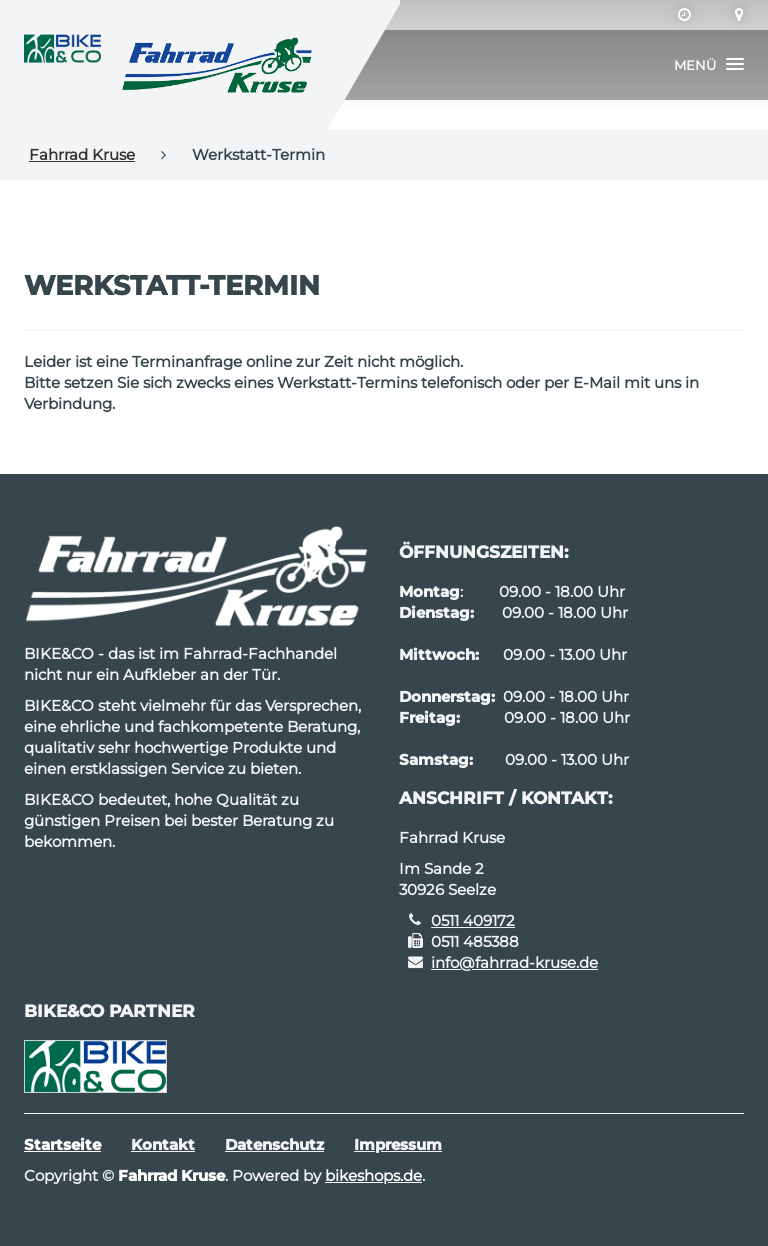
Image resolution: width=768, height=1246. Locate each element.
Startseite (62, 1144)
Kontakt (163, 1144)
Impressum (398, 1144)
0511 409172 (473, 920)
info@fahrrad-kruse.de (514, 962)
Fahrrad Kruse (82, 154)
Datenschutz (274, 1144)
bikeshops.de (373, 1175)
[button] (709, 65)
